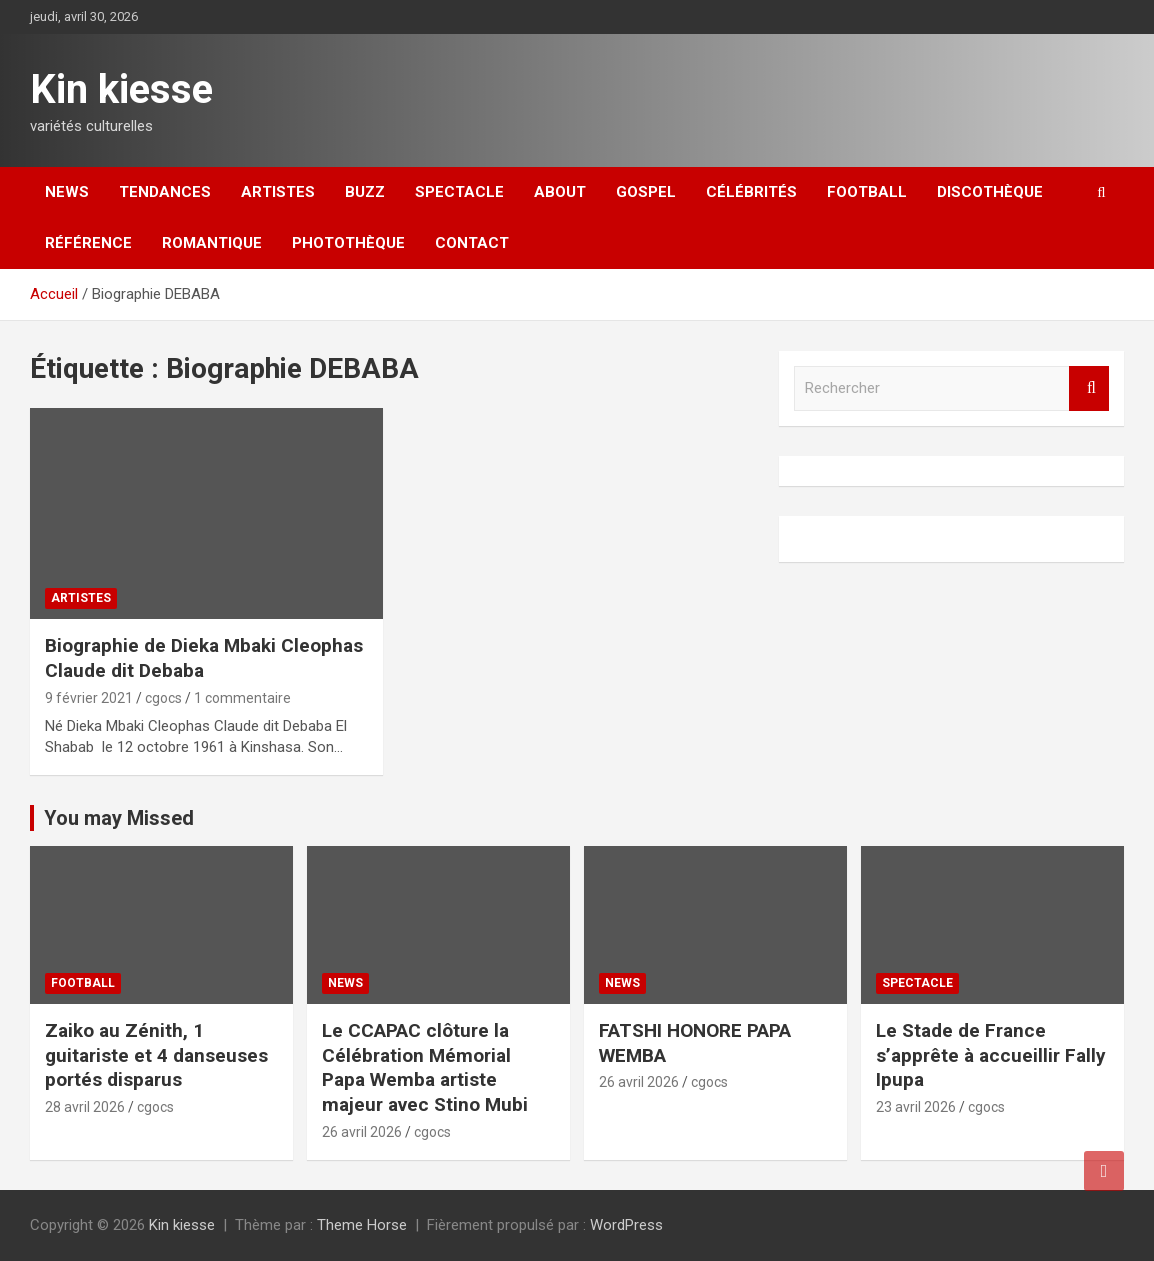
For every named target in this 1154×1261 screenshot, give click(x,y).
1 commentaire (242, 698)
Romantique (212, 243)
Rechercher (1089, 388)
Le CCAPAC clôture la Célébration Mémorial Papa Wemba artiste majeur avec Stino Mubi (425, 1067)
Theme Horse (362, 1225)
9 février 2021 (89, 698)
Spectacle (459, 192)
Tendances (165, 192)
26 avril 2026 (362, 1132)
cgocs (163, 698)
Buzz (365, 192)
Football (867, 192)
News (67, 192)
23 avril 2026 (916, 1107)
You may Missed (119, 818)
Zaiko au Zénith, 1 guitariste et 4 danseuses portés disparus (156, 1055)
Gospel (646, 192)
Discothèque (990, 192)
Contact (472, 243)
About (560, 192)
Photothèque (348, 243)
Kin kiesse (121, 89)
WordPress (626, 1225)
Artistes (278, 192)
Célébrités (751, 192)
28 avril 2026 (85, 1107)
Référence (88, 243)
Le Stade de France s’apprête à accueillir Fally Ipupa (991, 1055)
